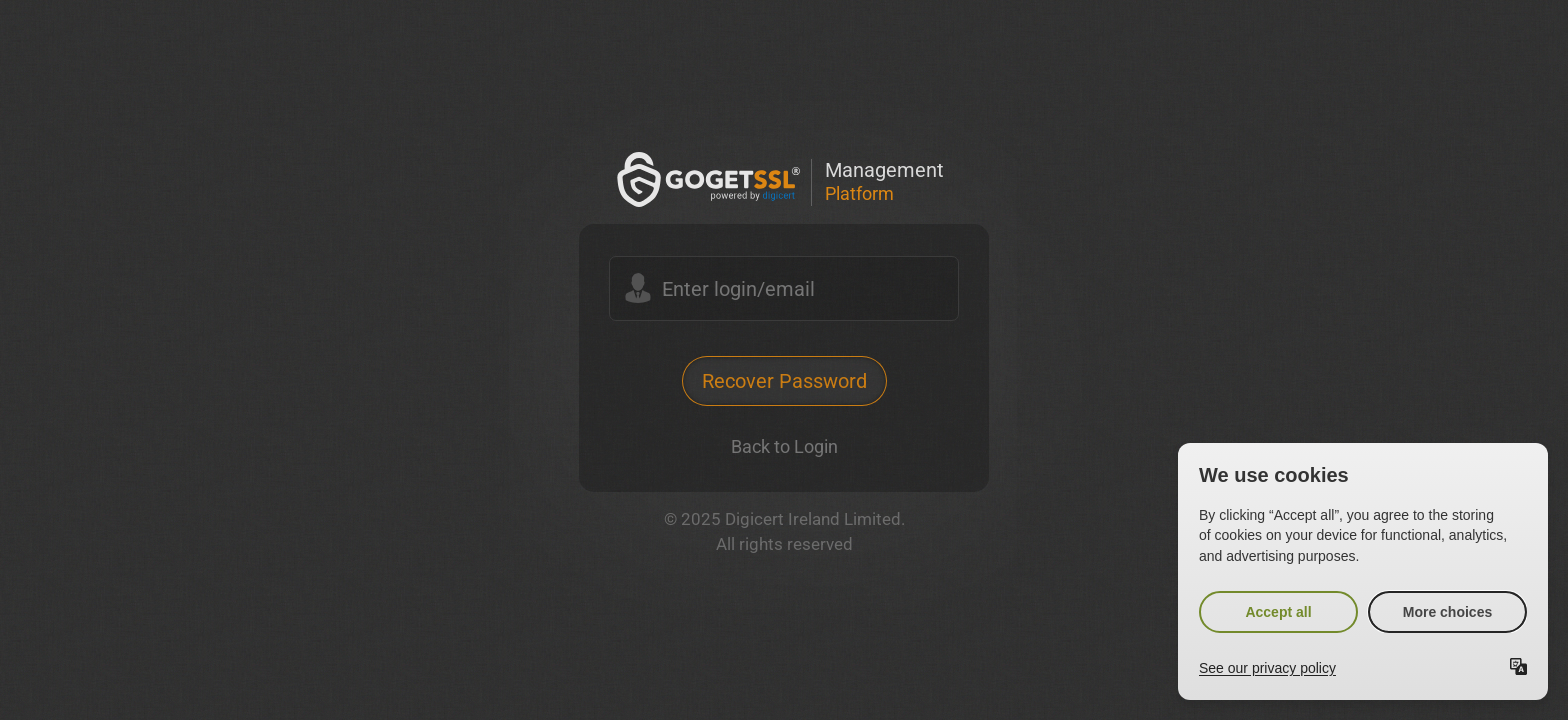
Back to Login (784, 446)
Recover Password (784, 381)
